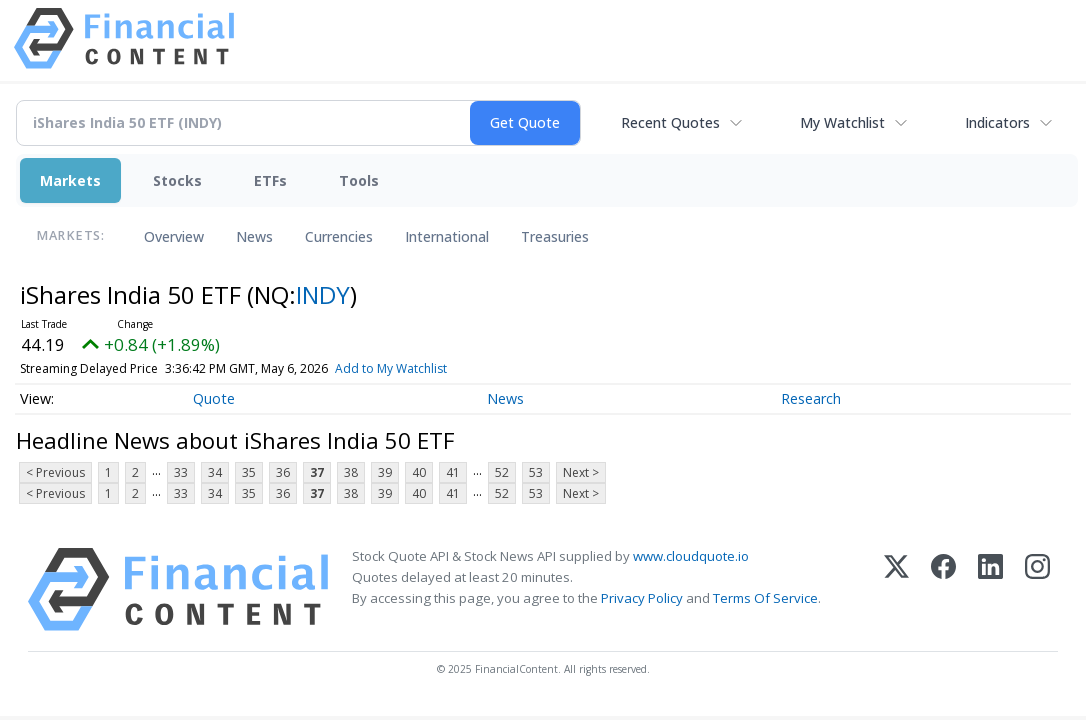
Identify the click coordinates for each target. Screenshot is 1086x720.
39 (385, 472)
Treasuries (555, 236)
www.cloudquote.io (691, 556)
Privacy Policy (642, 598)
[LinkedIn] (990, 589)
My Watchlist (842, 122)
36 (283, 472)
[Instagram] (1037, 589)
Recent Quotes (670, 122)
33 (181, 472)
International (447, 236)
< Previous (55, 472)
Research (811, 398)
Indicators (997, 122)
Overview (174, 236)
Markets (70, 180)
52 (502, 472)
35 (249, 472)
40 (419, 472)
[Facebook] (943, 589)
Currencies (339, 236)
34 (215, 472)
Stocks (177, 180)
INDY (323, 294)
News (254, 236)
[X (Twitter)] (896, 589)
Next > (581, 472)
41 (453, 472)
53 (536, 472)
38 (351, 472)
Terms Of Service (765, 598)
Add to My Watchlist (435, 368)
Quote (214, 398)
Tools (359, 180)
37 (317, 472)
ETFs (270, 180)
